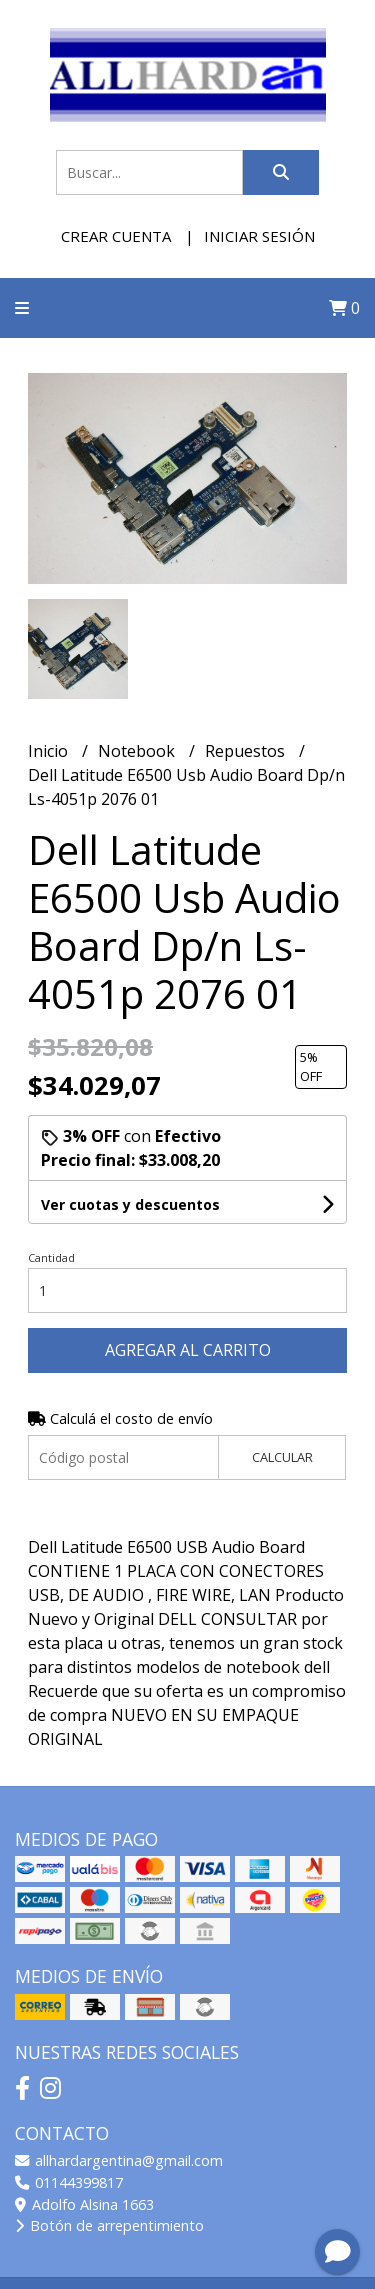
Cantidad (51, 1257)
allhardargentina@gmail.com (119, 2160)
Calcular (282, 1457)
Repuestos (247, 751)
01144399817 (69, 2182)
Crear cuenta (116, 236)
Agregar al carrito (188, 1350)
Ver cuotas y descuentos (130, 1204)
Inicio (50, 751)
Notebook (138, 751)
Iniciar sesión (259, 236)
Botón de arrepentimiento (109, 2225)
